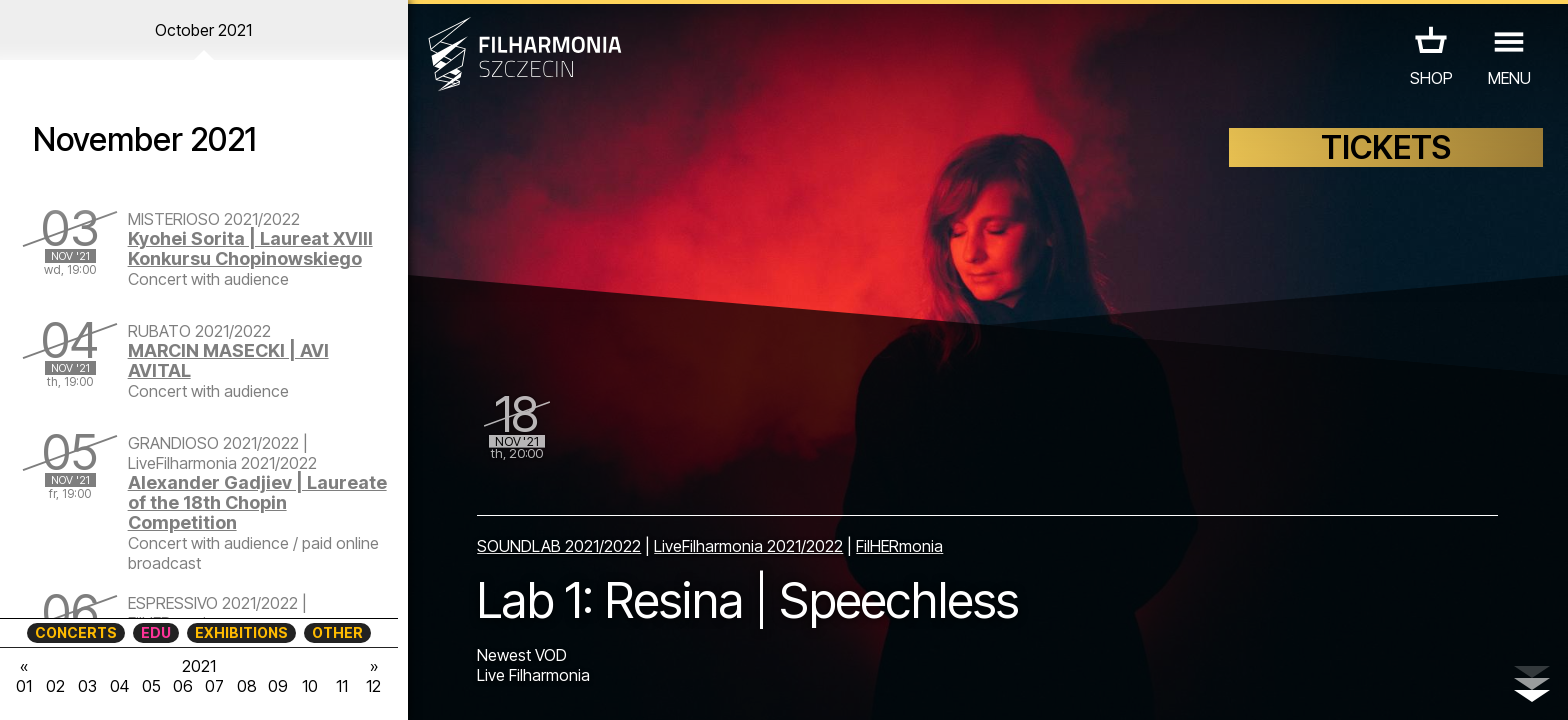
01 (24, 686)
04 (119, 686)
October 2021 (203, 30)
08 (247, 686)
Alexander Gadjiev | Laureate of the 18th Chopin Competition (257, 502)
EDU (156, 632)
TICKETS (1386, 147)
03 (87, 686)
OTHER (337, 632)
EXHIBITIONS (241, 632)
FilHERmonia (899, 546)
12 (373, 686)
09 (278, 686)
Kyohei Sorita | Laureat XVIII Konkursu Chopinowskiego (250, 248)
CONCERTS (76, 632)
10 (310, 686)
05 (151, 686)
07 (214, 686)
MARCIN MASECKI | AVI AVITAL (228, 360)
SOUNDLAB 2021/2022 (559, 546)
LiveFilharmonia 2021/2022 (748, 546)
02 (55, 686)
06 (183, 686)
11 (342, 686)
